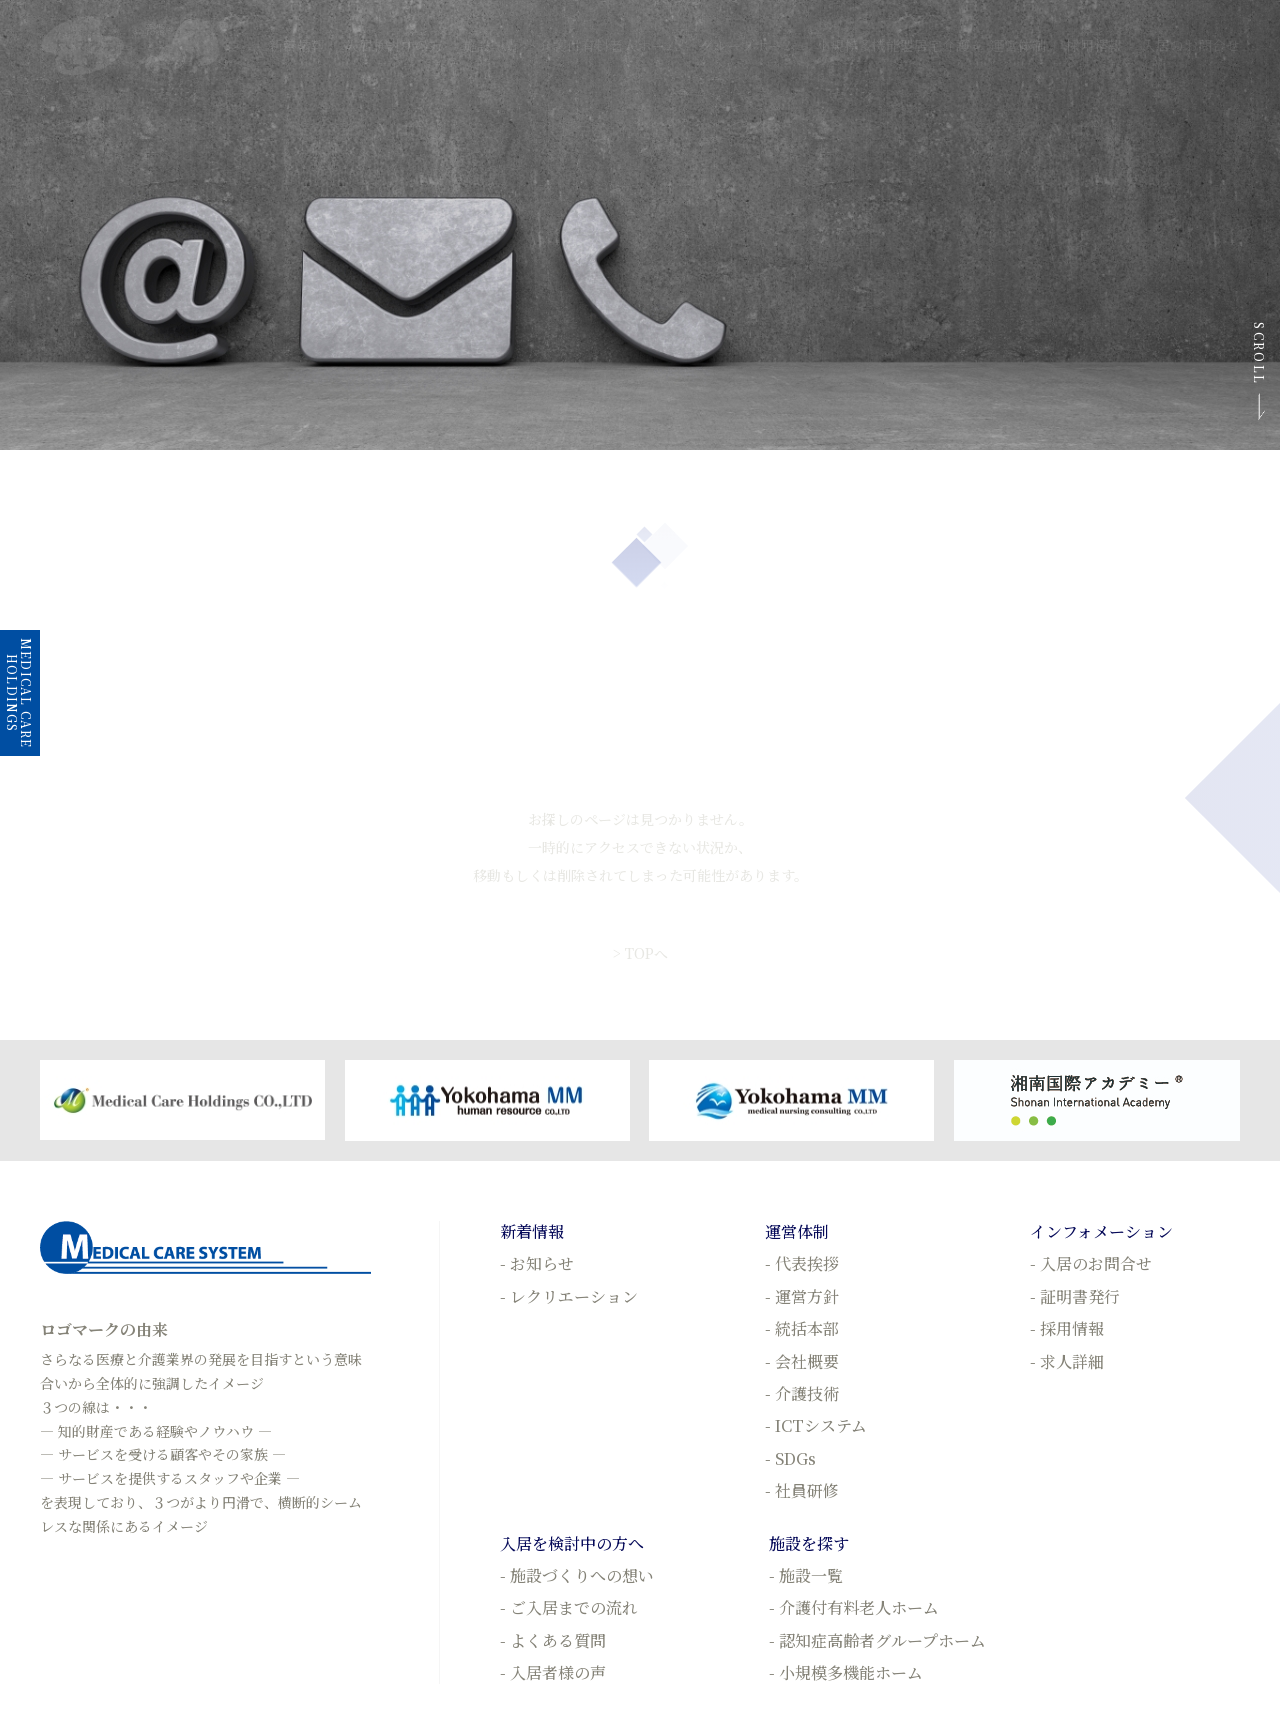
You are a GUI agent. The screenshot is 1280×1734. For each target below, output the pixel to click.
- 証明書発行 (1075, 1296)
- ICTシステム (816, 1425)
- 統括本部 (802, 1328)
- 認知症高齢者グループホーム (877, 1640)
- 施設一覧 (806, 1575)
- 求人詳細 (1067, 1361)
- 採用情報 (1067, 1328)
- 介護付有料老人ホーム (854, 1607)
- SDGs (790, 1458)
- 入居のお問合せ (1091, 1263)
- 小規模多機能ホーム (846, 1672)
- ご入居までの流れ (569, 1607)
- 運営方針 (802, 1296)
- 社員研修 (802, 1490)
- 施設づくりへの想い (577, 1575)
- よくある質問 (553, 1640)
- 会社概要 (802, 1361)
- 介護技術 (802, 1393)
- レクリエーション (569, 1296)
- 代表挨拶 (802, 1263)
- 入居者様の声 (553, 1672)
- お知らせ (537, 1263)
